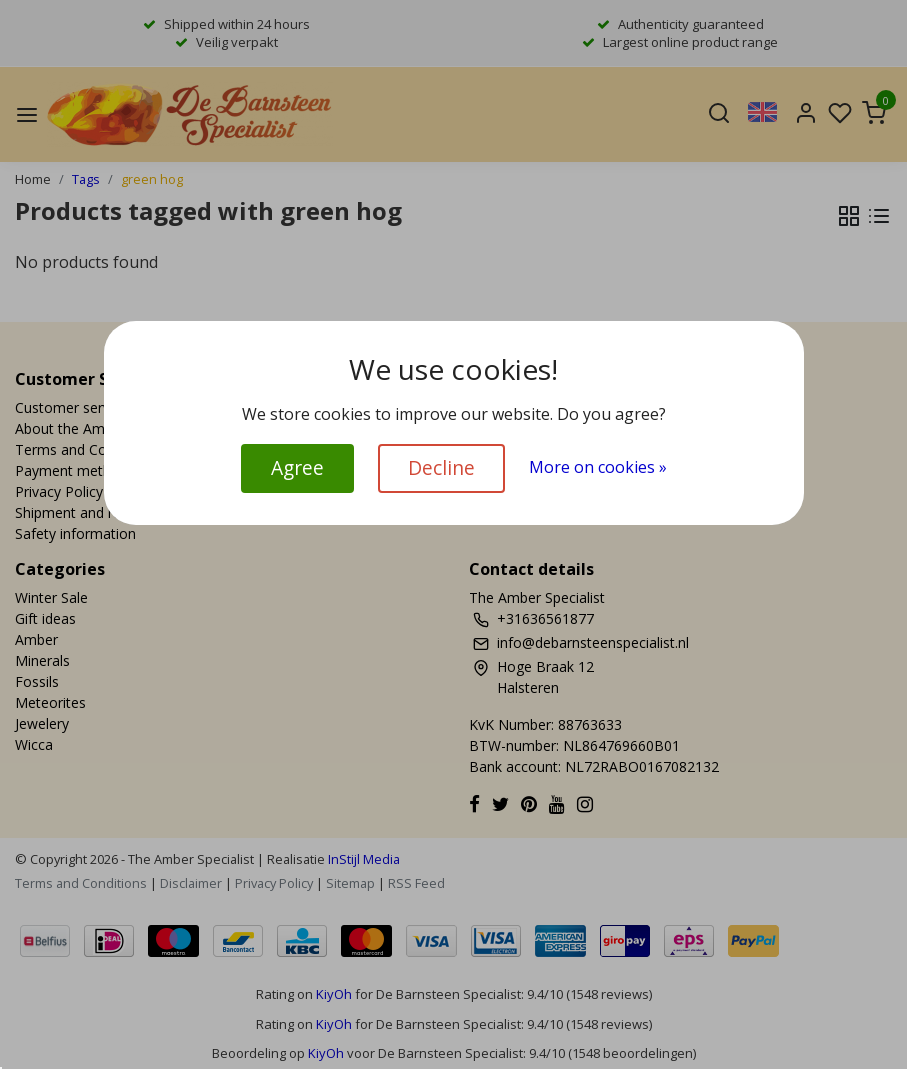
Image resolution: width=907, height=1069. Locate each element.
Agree (297, 467)
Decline (441, 467)
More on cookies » (598, 467)
